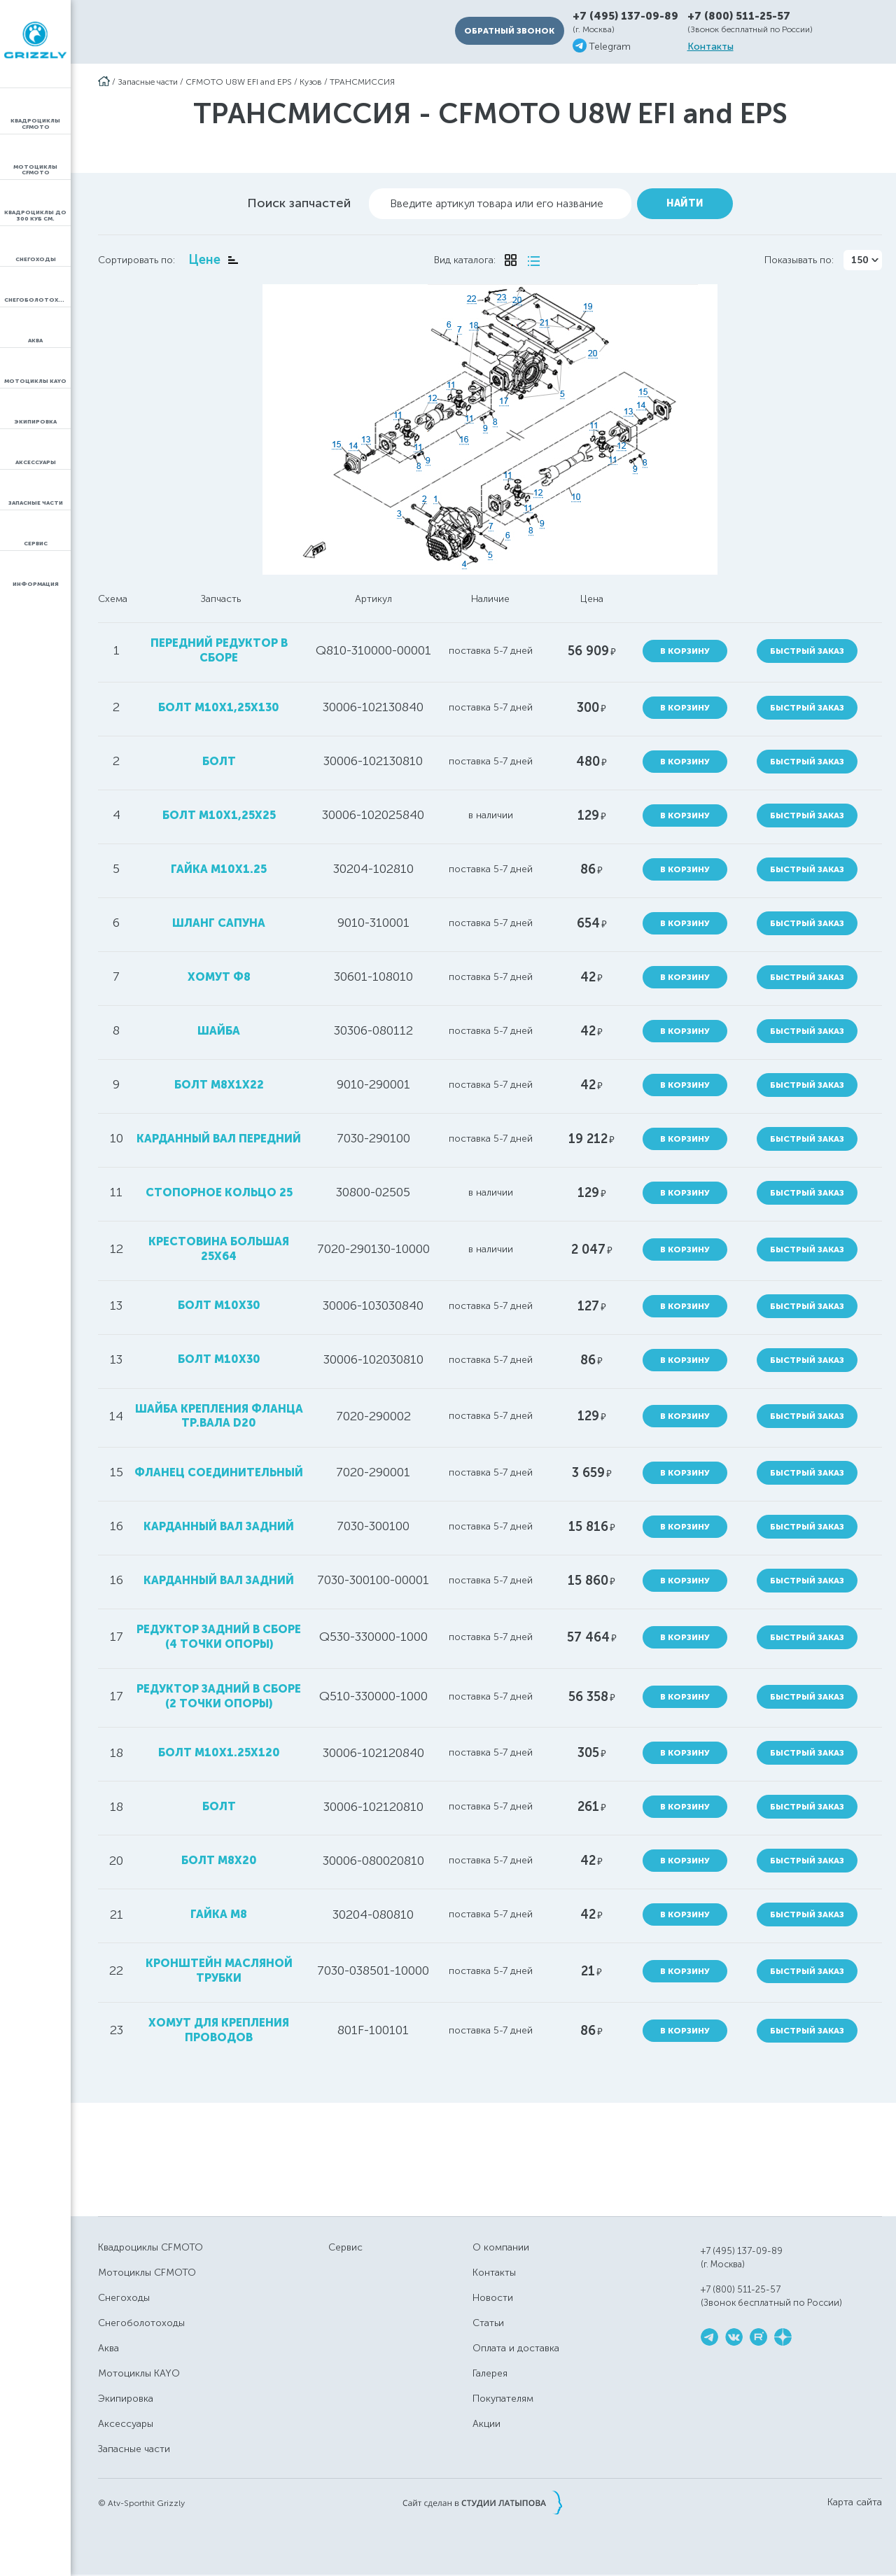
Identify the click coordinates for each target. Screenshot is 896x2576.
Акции (486, 2424)
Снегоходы (124, 2298)
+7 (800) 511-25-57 (738, 16)
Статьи (488, 2323)
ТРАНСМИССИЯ (362, 82)
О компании (500, 2247)
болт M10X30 (219, 1359)
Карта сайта (854, 2502)
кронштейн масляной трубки (219, 1970)
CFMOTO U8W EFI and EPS (239, 82)
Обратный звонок (509, 31)
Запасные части (148, 82)
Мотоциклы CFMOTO (147, 2272)
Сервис (345, 2247)
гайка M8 (218, 1914)
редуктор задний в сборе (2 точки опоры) (218, 1696)
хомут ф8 (219, 976)
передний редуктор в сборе (219, 650)
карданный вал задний (219, 1526)
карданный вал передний (218, 1138)
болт (219, 761)
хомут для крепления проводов (218, 2030)
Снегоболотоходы (141, 2323)
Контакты (710, 47)
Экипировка (125, 2398)
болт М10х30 (219, 1305)
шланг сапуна (218, 923)
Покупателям (502, 2398)
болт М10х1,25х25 (219, 815)
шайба (218, 1030)
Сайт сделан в (482, 2502)
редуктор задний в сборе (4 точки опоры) (218, 1637)
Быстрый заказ (807, 651)
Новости (492, 2298)
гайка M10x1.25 (219, 869)
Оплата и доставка (515, 2348)
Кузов (311, 82)
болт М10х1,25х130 (218, 707)
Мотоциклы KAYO (139, 2373)
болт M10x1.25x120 (219, 1752)
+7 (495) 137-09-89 (625, 16)
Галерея (489, 2373)
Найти (685, 203)
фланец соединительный (218, 1472)
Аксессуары (125, 2424)
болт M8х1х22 (219, 1084)
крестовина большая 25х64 (218, 1249)
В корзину (685, 651)
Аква (108, 2348)
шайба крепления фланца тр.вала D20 (219, 1416)
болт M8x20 (219, 1860)
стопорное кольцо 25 (219, 1192)
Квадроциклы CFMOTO (150, 2247)
